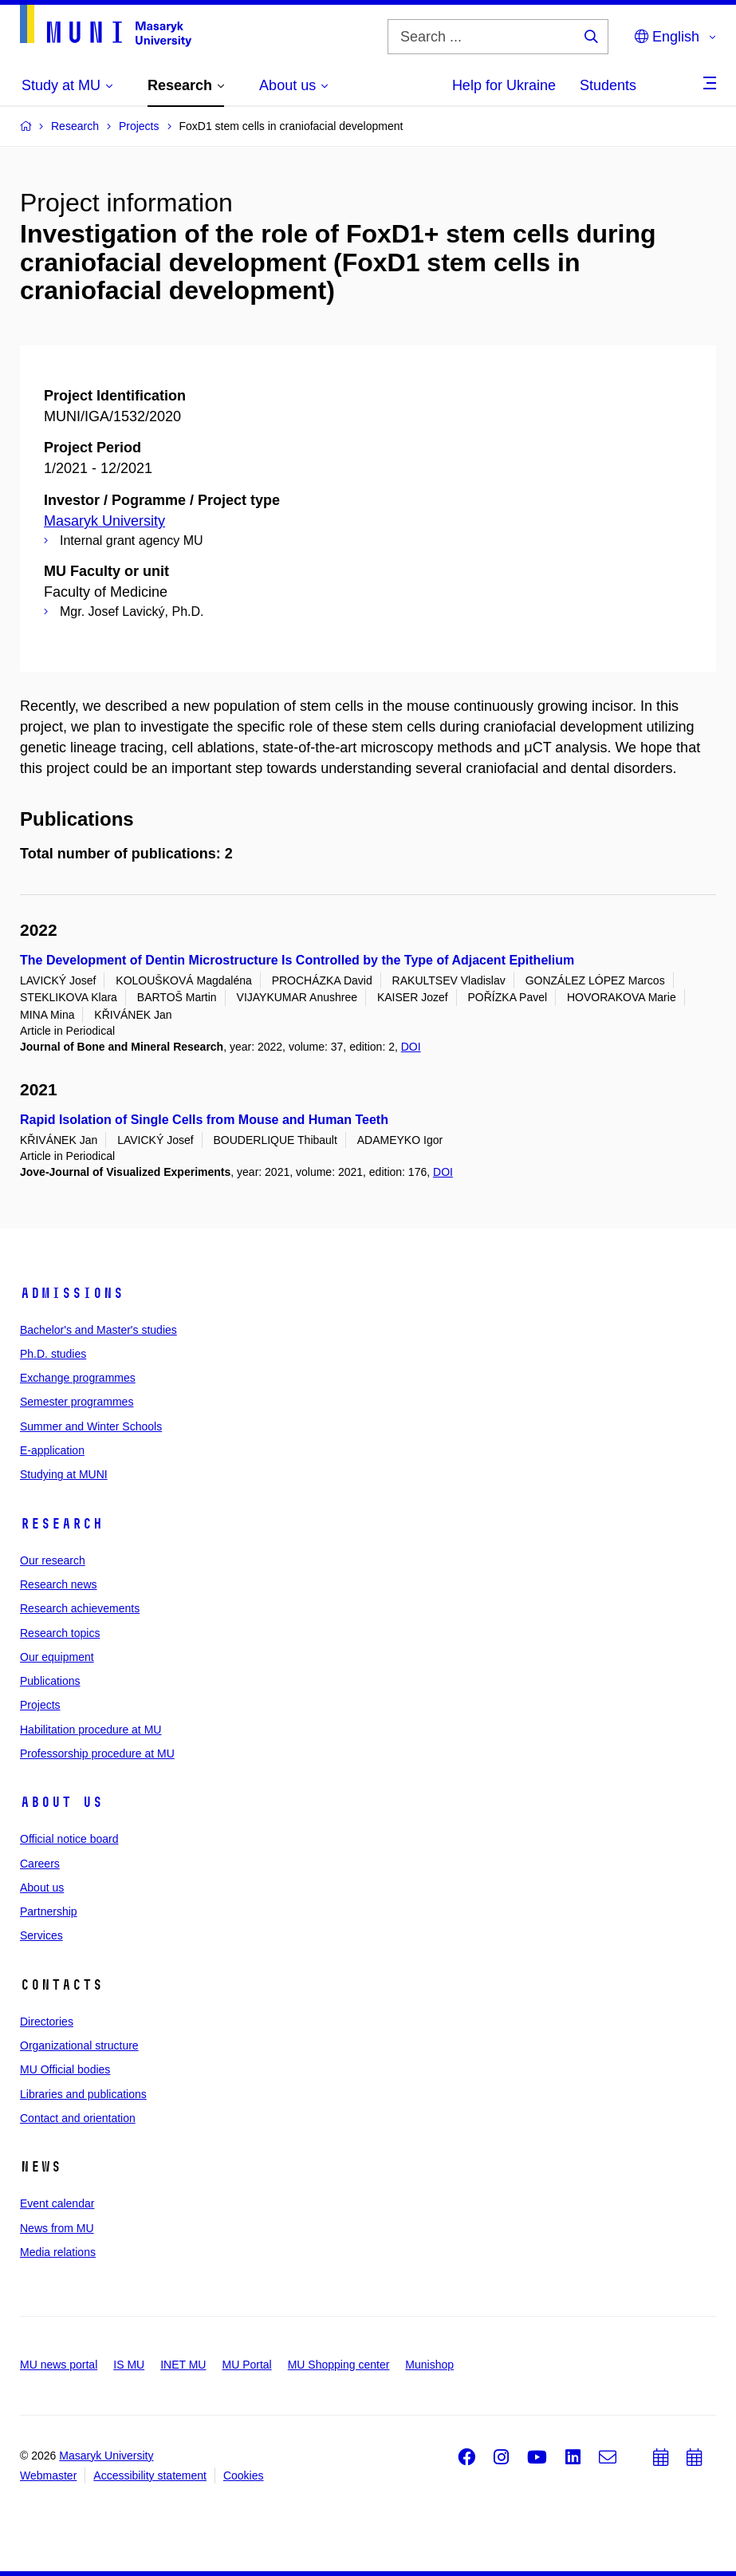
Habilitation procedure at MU (90, 1729)
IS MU (128, 2364)
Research (61, 1524)
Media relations (58, 2252)
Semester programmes (76, 1401)
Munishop (429, 2364)
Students (608, 85)
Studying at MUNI (64, 1474)
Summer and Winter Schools (91, 1426)
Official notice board (69, 1838)
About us (61, 1802)
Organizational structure (79, 2045)
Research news (58, 1584)
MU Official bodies (65, 2069)
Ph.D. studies (53, 1353)
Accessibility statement (150, 2475)
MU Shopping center (339, 2364)
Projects (40, 1704)
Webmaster (48, 2475)
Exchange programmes (78, 1377)
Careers (40, 1863)
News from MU (57, 2228)
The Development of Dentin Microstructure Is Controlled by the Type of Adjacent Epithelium (297, 960)
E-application (52, 1450)
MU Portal (246, 2364)
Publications (50, 1681)
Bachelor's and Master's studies (98, 1330)
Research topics (60, 1633)
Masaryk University (104, 521)
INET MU (183, 2364)
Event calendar (57, 2203)
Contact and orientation (78, 2118)
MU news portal (58, 2364)
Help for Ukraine (504, 85)
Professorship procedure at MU (97, 1753)
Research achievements (80, 1608)
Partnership (48, 1911)
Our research (52, 1560)
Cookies (243, 2475)
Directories (46, 2021)
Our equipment (57, 1657)
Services (41, 1935)
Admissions (72, 1293)
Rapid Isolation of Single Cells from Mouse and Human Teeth (204, 1119)
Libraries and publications (83, 2094)
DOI (411, 1046)
